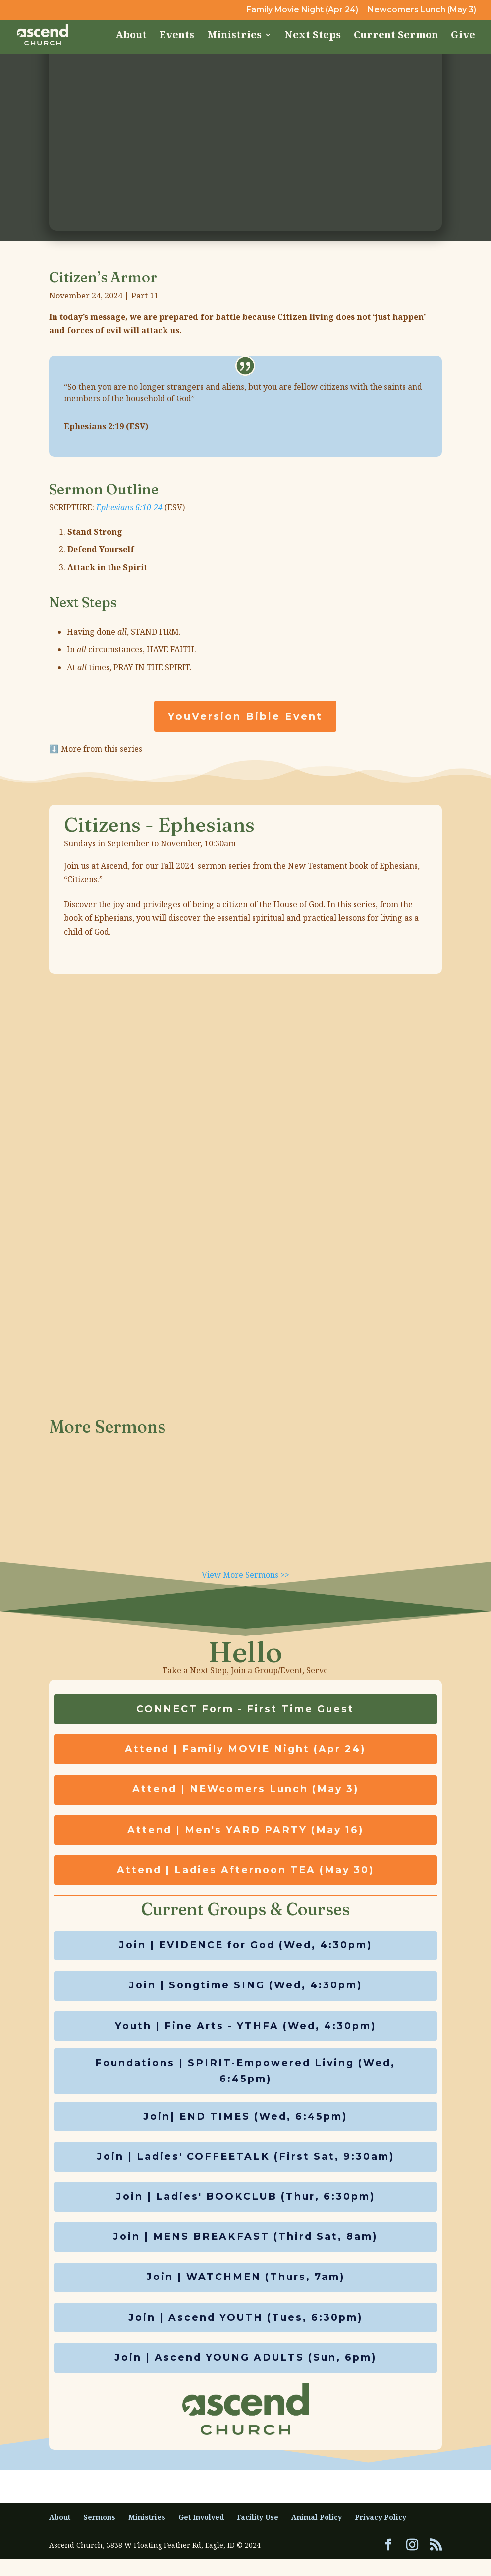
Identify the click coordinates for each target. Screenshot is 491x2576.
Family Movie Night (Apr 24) (302, 10)
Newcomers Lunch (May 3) (422, 10)
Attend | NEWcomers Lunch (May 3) (245, 1792)
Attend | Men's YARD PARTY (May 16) (245, 1833)
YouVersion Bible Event (245, 716)
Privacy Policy (380, 2533)
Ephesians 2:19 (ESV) (106, 426)
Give (463, 36)
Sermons (99, 2533)
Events (177, 36)
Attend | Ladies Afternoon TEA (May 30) (245, 1875)
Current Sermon (396, 36)
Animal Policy (316, 2533)
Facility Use (257, 2533)
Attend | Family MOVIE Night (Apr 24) (245, 1751)
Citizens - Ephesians (159, 824)
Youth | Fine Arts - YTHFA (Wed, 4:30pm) (245, 2033)
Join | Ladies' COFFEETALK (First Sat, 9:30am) (245, 2168)
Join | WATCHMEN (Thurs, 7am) (245, 2292)
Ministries (234, 36)
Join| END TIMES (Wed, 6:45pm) (245, 2127)
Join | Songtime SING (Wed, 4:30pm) (245, 1992)
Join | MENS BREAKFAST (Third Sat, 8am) (245, 2251)
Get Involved (201, 2533)
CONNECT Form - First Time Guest (245, 1710)
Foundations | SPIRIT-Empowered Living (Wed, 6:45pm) (245, 2080)
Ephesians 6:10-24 (129, 507)
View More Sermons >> (245, 1574)
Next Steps (312, 36)
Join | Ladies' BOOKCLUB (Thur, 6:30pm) (245, 2209)
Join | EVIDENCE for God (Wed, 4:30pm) (245, 1951)
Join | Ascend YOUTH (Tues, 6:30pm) (245, 2333)
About (131, 36)
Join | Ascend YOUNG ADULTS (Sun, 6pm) (245, 2374)
